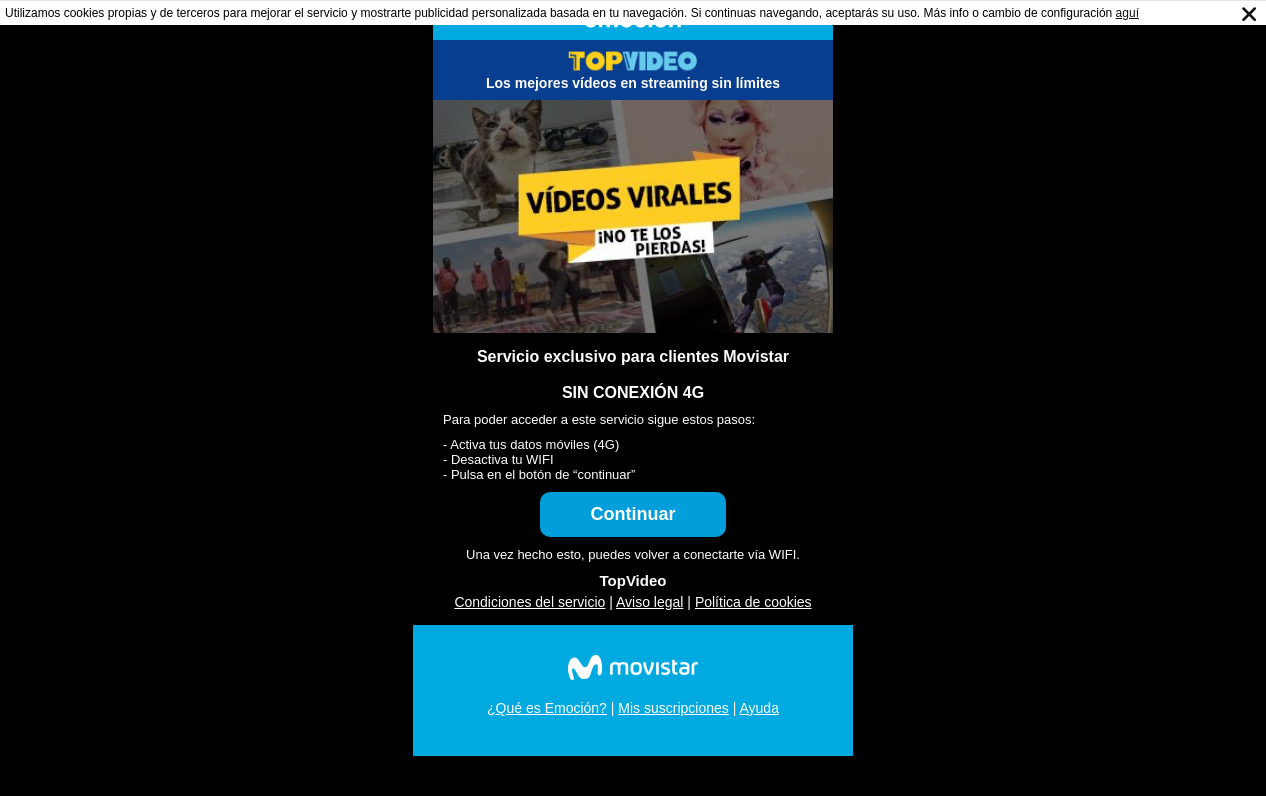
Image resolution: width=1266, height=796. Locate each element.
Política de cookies (753, 602)
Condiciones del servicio (529, 602)
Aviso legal (649, 602)
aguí (1127, 13)
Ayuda (758, 708)
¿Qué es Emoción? (547, 708)
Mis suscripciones (673, 708)
